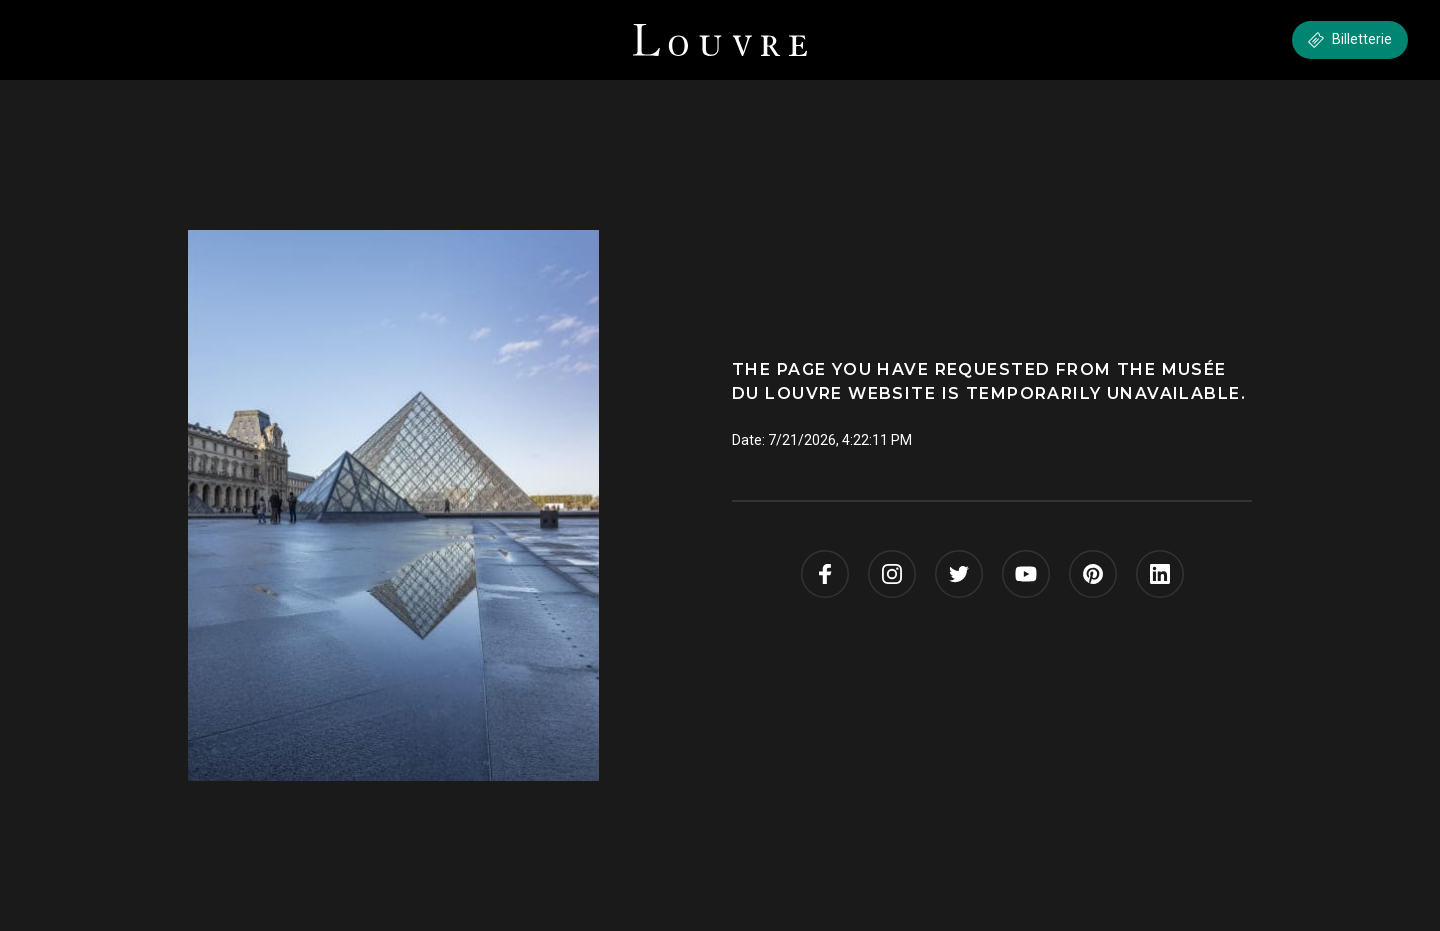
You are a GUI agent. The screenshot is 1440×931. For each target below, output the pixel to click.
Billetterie (1350, 39)
